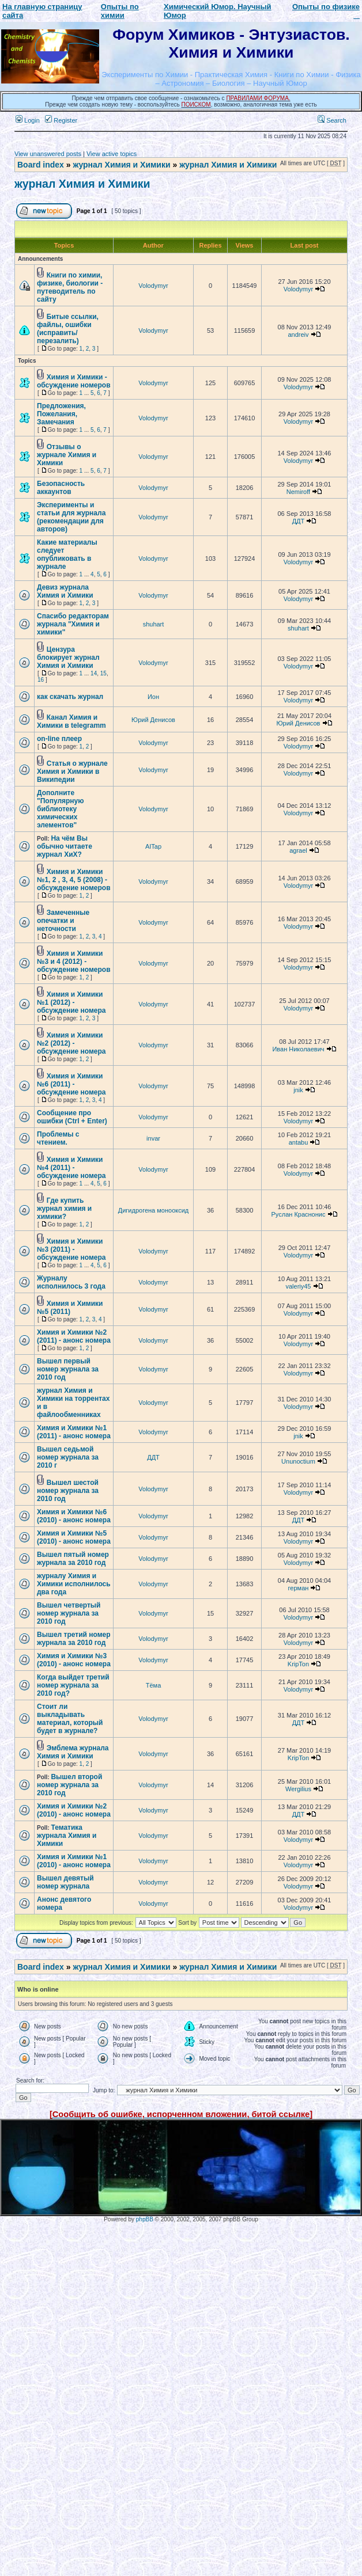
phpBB (144, 2219)
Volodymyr (153, 285)
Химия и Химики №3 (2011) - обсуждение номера (71, 1249)
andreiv (298, 334)
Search (332, 120)
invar (153, 1138)
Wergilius (298, 1788)
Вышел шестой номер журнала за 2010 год (68, 1491)
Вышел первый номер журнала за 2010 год (68, 1369)
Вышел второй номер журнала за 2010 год (69, 1785)
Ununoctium (298, 1461)
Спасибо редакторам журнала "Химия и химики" (73, 624)
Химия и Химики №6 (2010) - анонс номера (74, 1516)
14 (93, 673)
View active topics (111, 153)
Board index (40, 164)
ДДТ (298, 521)
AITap (153, 846)
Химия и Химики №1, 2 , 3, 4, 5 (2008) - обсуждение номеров (74, 880)
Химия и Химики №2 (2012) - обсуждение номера (71, 1043)
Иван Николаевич (298, 1049)
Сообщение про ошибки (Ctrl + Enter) (72, 1117)
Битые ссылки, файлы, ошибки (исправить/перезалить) (68, 329)
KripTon (298, 1664)
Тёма (153, 1685)
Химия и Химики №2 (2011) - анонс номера (74, 1336)
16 (40, 680)
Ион (153, 696)
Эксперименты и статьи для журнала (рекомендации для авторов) (71, 517)
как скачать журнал (70, 697)
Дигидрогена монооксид (153, 1210)
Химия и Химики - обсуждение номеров (74, 381)
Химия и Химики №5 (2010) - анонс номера (74, 1537)
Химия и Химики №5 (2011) (70, 1308)
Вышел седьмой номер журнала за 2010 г (68, 1457)
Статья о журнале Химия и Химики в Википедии (72, 771)
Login (28, 120)
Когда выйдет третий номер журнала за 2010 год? (73, 1685)
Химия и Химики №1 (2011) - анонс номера (74, 1432)
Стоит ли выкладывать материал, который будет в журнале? (70, 1719)
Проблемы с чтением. (58, 1138)
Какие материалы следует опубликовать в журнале (67, 554)
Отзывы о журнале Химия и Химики (66, 455)
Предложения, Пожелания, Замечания (61, 414)
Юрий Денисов (153, 719)
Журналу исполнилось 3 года (71, 1282)
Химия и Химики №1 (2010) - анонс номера (74, 1861)
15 (103, 673)
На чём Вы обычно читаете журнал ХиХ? (64, 846)
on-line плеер (59, 739)
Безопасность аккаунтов (61, 488)
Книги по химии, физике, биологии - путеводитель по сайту (70, 287)
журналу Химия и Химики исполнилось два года (74, 1584)
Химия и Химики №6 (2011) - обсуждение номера (71, 1084)
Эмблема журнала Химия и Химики (72, 1752)
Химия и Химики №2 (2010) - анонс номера (74, 1810)
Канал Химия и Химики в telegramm (71, 721)
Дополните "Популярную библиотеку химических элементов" (60, 809)
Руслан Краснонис (299, 1214)
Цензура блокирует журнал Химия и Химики (68, 657)
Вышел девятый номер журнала (65, 1882)
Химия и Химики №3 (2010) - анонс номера (74, 1660)
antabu (298, 1142)
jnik (298, 1089)
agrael (298, 850)
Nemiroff (298, 491)
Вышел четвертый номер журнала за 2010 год (68, 1613)
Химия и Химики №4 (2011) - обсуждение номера (71, 1168)
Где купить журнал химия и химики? (64, 1208)
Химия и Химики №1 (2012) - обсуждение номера (71, 1002)
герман (298, 1588)
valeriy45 (298, 1286)
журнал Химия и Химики (121, 164)
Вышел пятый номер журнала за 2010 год (73, 1559)
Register (61, 120)
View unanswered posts (47, 153)
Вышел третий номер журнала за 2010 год (74, 1639)
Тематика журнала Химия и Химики (66, 1835)
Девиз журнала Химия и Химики (65, 591)
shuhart (153, 624)
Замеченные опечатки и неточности (63, 921)
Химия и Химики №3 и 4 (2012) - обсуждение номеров (74, 961)
